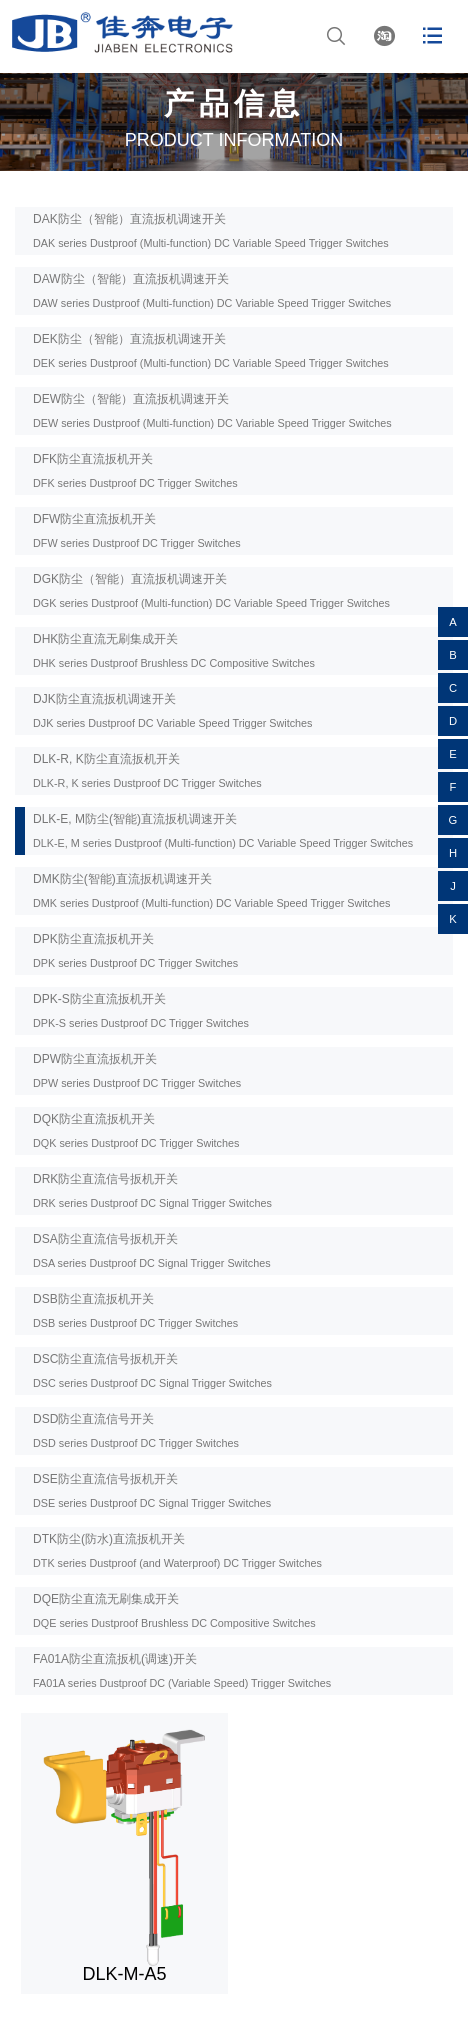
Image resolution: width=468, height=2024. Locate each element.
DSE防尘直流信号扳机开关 (152, 1490)
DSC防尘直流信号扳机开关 (152, 1370)
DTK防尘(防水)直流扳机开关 (177, 1550)
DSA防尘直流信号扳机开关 (152, 1250)
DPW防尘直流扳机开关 (137, 1070)
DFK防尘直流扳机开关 (135, 470)
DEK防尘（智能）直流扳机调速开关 (211, 350)
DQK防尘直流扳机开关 (136, 1130)
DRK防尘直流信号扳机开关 (152, 1190)
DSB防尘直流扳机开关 (135, 1310)
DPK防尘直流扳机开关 (135, 950)
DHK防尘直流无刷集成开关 (174, 650)
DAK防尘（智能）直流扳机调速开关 (211, 230)
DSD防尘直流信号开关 (136, 1430)
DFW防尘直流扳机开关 (137, 530)
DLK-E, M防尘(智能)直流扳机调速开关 (223, 830)
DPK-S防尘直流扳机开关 (141, 1010)
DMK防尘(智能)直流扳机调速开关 (211, 890)
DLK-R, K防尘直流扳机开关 (147, 770)
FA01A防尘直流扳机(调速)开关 (182, 1670)
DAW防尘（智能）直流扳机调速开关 (212, 290)
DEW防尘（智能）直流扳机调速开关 (212, 410)
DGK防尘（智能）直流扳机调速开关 (211, 590)
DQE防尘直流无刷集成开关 (174, 1610)
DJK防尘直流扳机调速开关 (172, 710)
